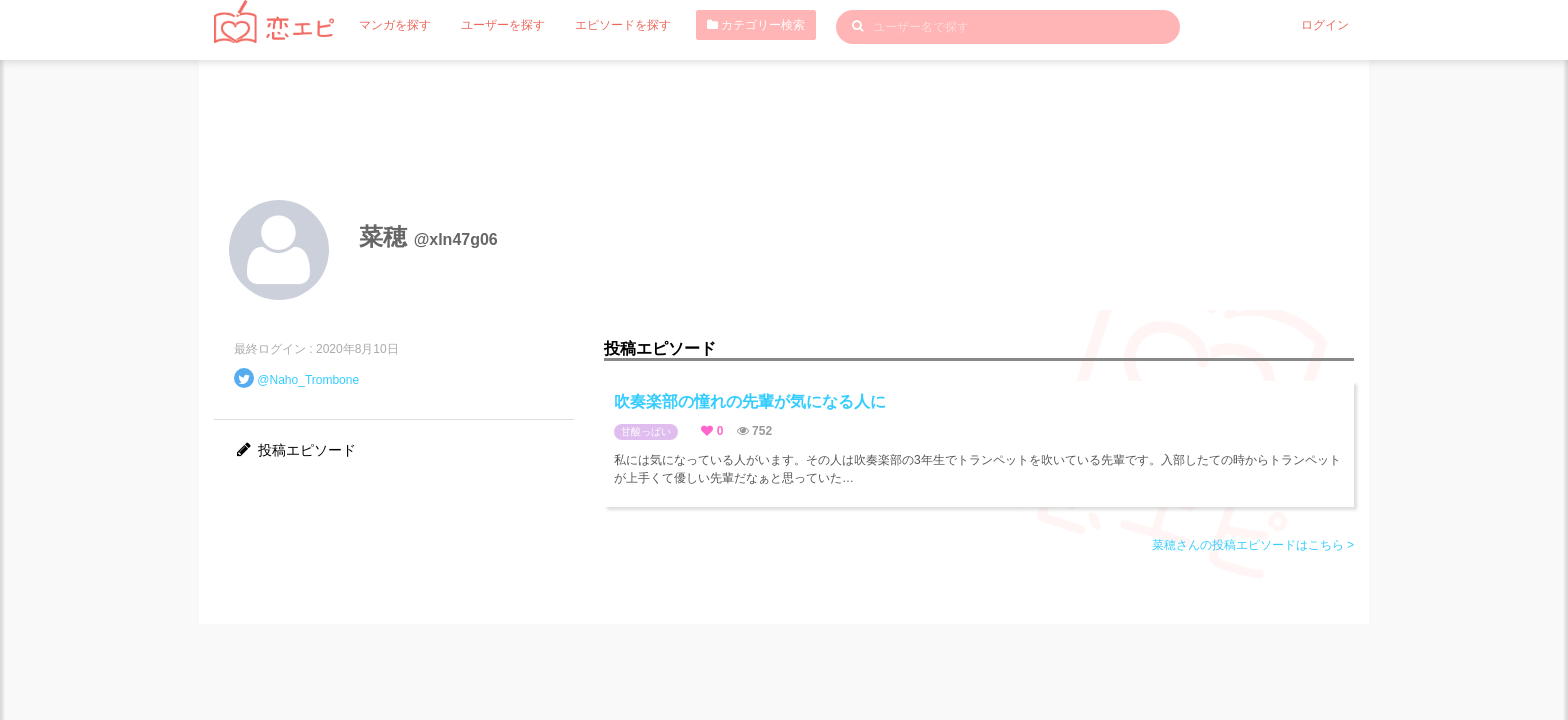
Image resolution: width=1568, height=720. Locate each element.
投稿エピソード (295, 450)
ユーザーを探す (503, 25)
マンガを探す (395, 25)
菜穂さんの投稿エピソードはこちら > (1253, 545)
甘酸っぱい (646, 431)
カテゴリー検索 (756, 25)
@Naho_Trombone (308, 380)
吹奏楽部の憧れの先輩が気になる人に (750, 401)
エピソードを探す (623, 25)
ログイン (1325, 25)
